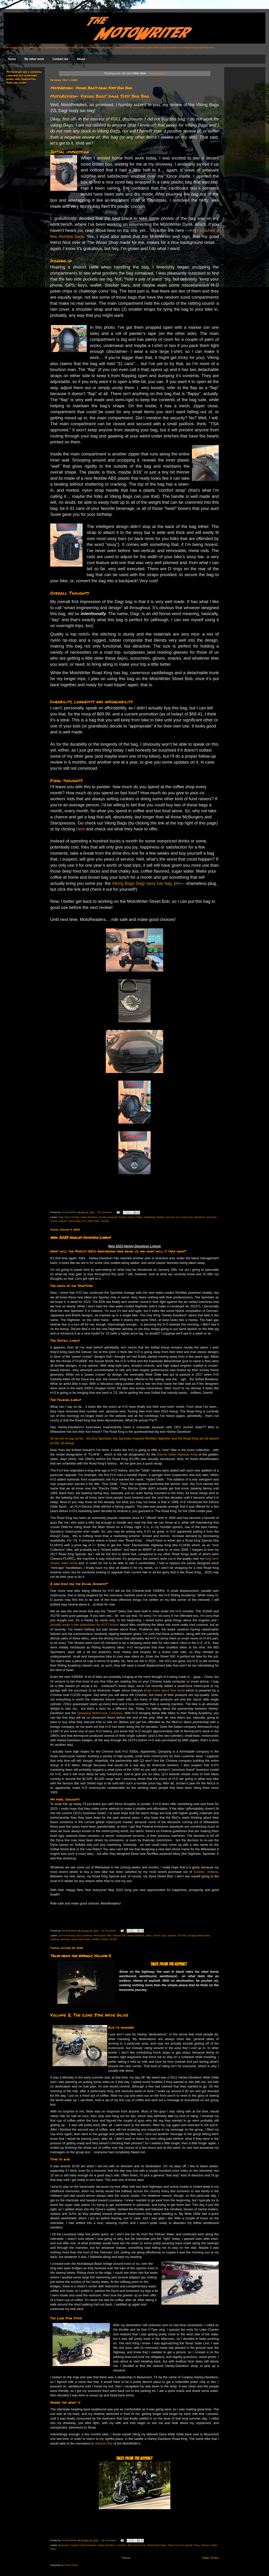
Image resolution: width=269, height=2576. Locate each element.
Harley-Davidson (89, 1217)
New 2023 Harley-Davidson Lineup (80, 1237)
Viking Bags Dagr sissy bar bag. (142, 883)
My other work (34, 59)
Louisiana (121, 2545)
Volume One (103, 2443)
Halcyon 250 (119, 1935)
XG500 (104, 1939)
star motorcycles (184, 1217)
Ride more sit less (137, 2545)
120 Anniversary (66, 1935)
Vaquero (62, 1221)
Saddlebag (149, 1217)
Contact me (60, 59)
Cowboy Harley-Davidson (83, 2545)
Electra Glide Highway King (177, 1454)
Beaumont (63, 2545)
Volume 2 (206, 2545)
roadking (54, 1939)
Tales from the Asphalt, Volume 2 (80, 1955)
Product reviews (127, 1217)
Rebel (139, 1217)
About (81, 59)
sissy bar (170, 1217)
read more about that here (164, 1690)
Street (74, 1939)
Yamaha (104, 1221)
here (80, 828)
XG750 (113, 1939)
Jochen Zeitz (159, 1935)
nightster (171, 1935)
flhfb (109, 1935)
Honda (102, 1217)
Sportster (65, 1939)
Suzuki (53, 1221)
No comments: (105, 1212)
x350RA (95, 1939)
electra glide (99, 1935)
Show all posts (156, 73)
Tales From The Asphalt (180, 2545)
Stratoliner (199, 1217)
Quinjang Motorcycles (198, 1935)
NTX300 (182, 1935)
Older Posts (210, 2558)
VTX (84, 1221)
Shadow (160, 1217)
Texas (197, 2545)
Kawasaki (112, 1217)
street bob (211, 1217)
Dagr (60, 1217)
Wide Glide (93, 1221)
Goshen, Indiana (206, 1872)
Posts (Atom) (71, 2565)
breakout (87, 1935)
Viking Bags (75, 1221)
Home (12, 59)
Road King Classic (157, 2545)
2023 (78, 1935)
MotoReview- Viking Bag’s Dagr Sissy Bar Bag (91, 87)
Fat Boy (75, 1217)
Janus (148, 1935)
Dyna (67, 1217)
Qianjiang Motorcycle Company (99, 1713)
